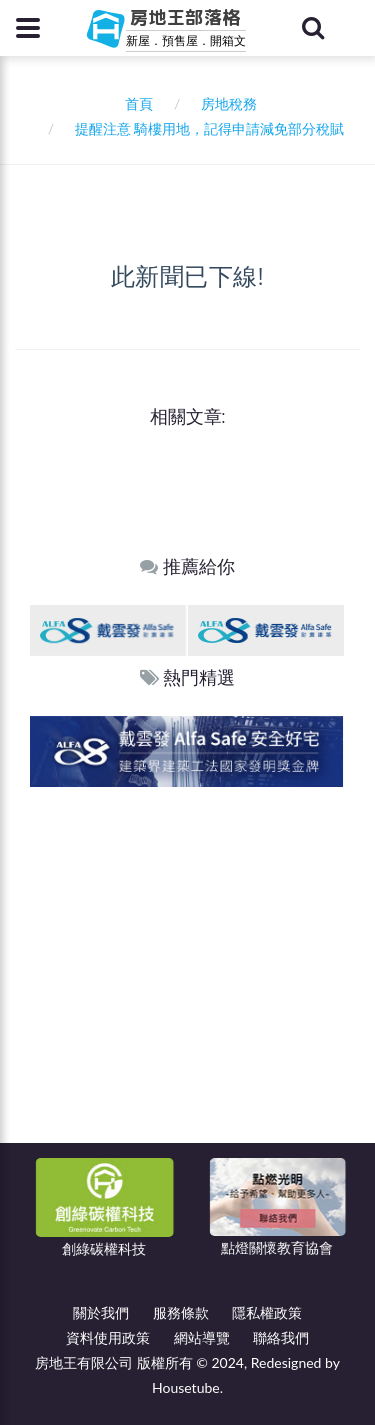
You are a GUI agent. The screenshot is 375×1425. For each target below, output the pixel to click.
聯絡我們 (281, 1337)
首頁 (135, 103)
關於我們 (101, 1312)
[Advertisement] (187, 984)
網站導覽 (202, 1337)
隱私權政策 (267, 1312)
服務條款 (181, 1312)
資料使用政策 (108, 1337)
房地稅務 (229, 103)
